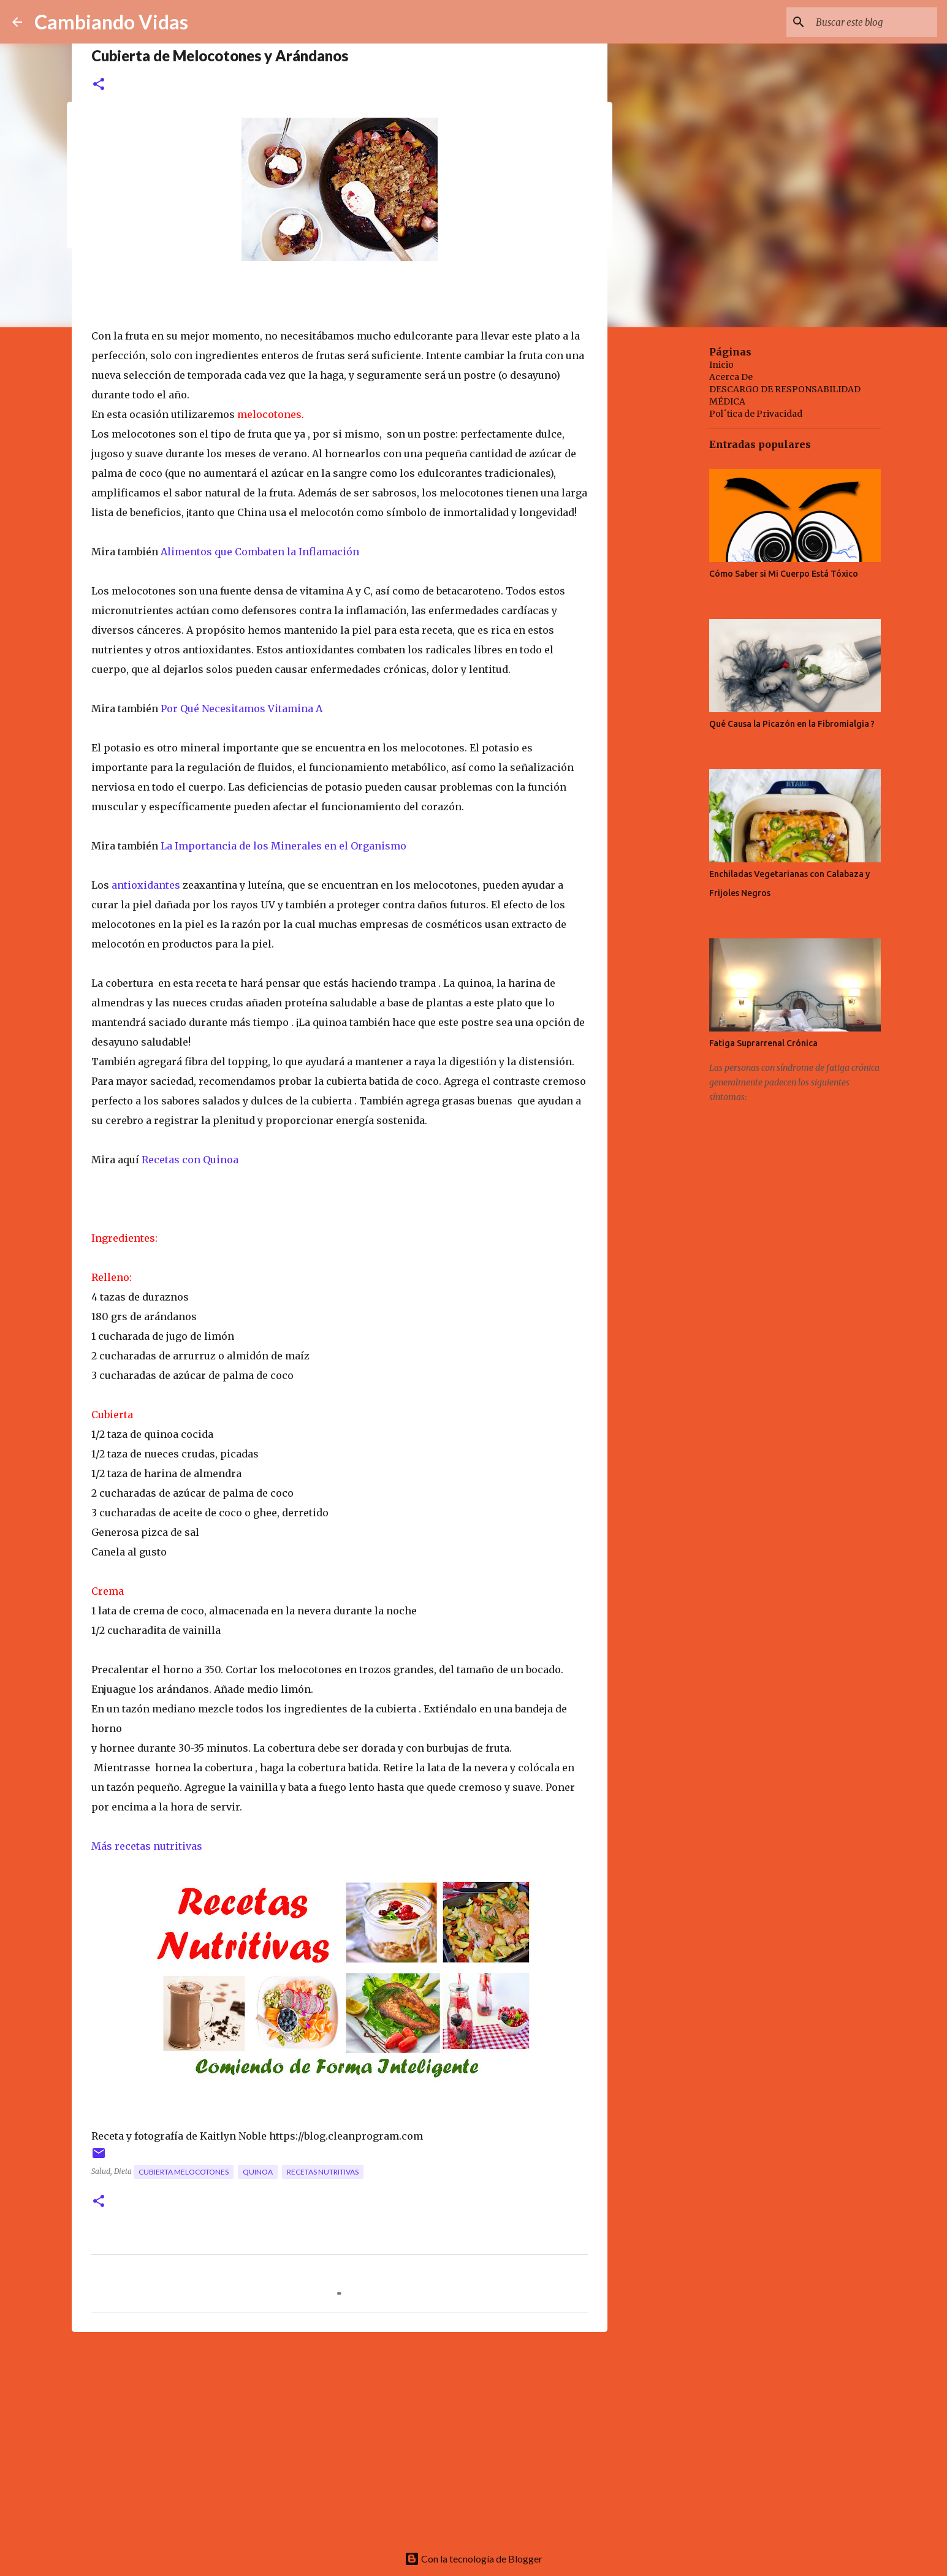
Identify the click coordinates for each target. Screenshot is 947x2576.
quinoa (258, 2171)
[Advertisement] (339, 2436)
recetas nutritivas (323, 2171)
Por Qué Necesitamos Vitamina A (240, 708)
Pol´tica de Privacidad (755, 413)
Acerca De (731, 376)
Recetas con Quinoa (191, 1159)
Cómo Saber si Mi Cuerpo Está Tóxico (783, 574)
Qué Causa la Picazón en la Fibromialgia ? (792, 724)
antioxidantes (147, 885)
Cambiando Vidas (111, 22)
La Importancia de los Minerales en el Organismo (283, 846)
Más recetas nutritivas (148, 1846)
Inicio (721, 364)
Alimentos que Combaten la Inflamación (260, 551)
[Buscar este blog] (872, 22)
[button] (98, 85)
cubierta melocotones (184, 2171)
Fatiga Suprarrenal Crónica (763, 1043)
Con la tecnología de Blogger (473, 2558)
